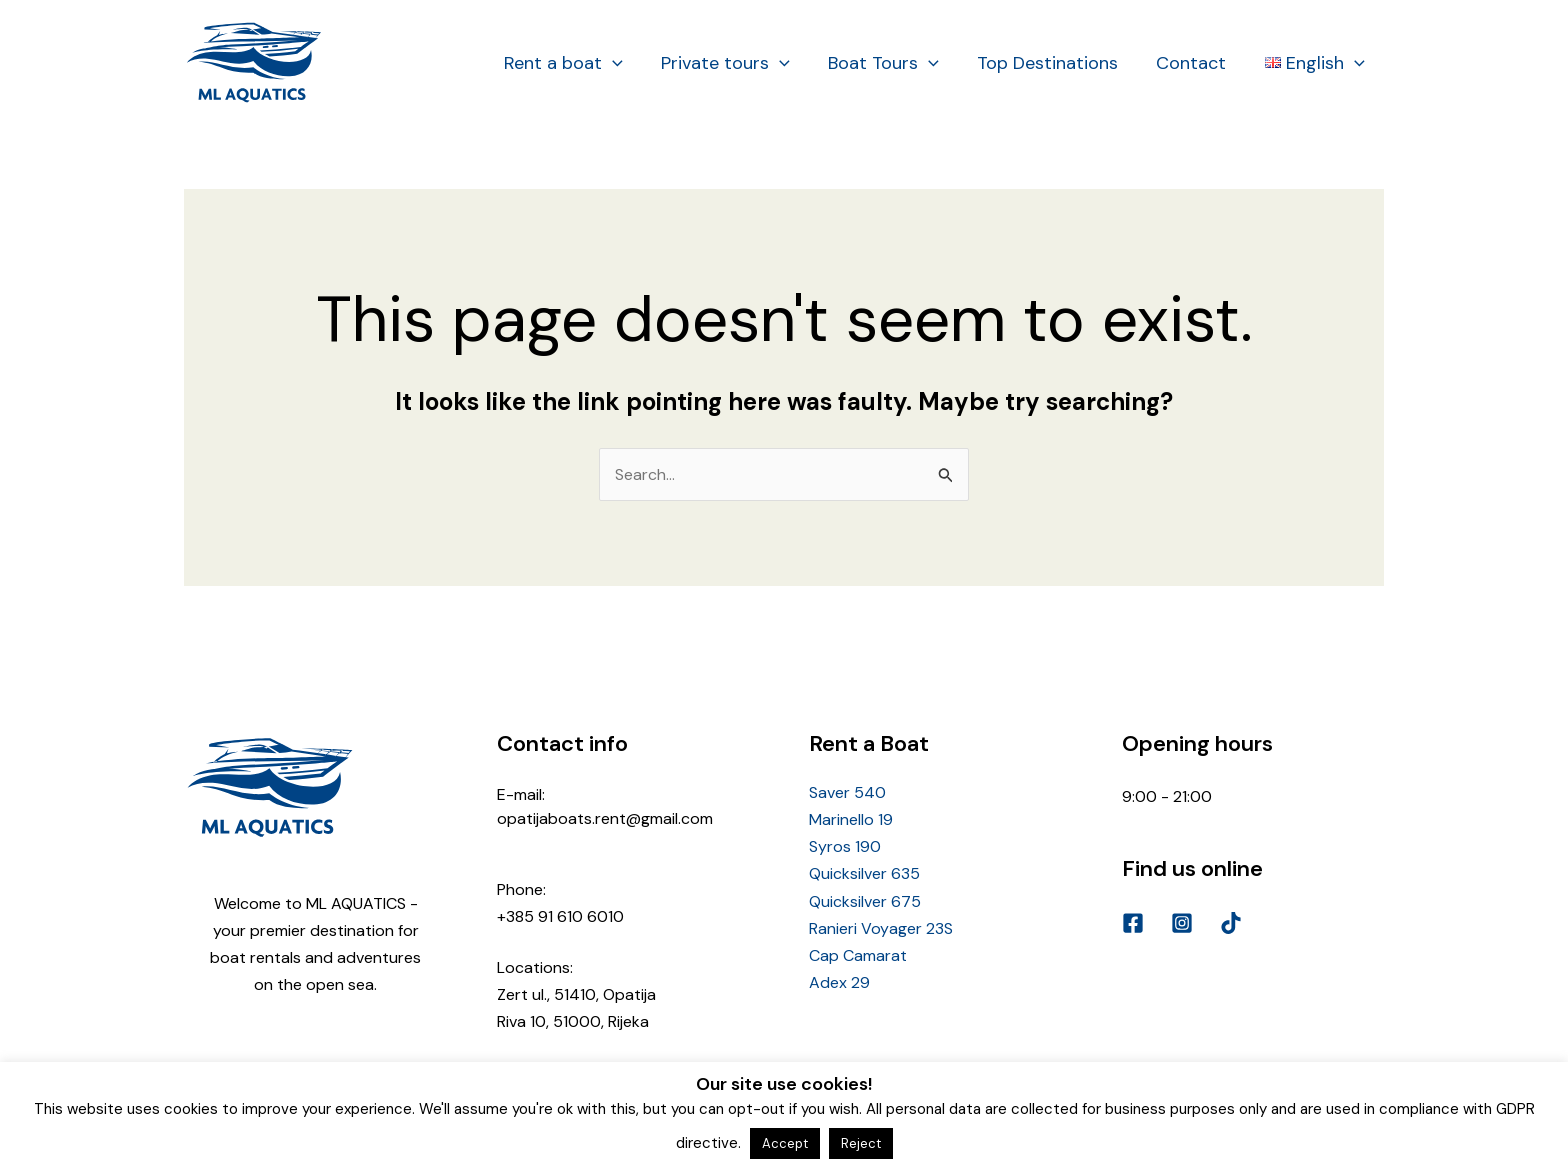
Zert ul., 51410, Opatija (576, 994)
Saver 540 (847, 792)
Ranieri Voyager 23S (881, 928)
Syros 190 (845, 846)
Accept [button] (785, 1143)
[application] (624, 63)
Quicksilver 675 (865, 901)
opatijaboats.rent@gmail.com (605, 818)
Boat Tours (891, 63)
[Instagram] (1182, 923)
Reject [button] (861, 1143)
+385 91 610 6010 (560, 916)
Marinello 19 (851, 819)
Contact (1195, 63)
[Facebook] (1133, 923)
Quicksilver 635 (864, 873)
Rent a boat (575, 63)
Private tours (735, 63)
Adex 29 (839, 982)
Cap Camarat (858, 955)
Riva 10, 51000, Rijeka (573, 1021)
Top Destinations (1053, 63)
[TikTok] (1231, 923)
